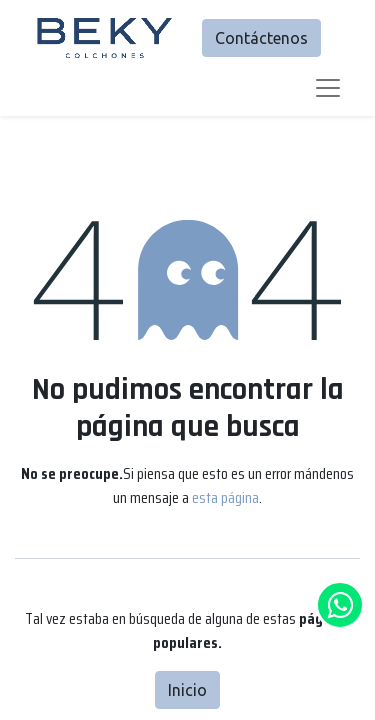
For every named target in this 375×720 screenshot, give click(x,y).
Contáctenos (261, 38)
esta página (225, 497)
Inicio (187, 690)
